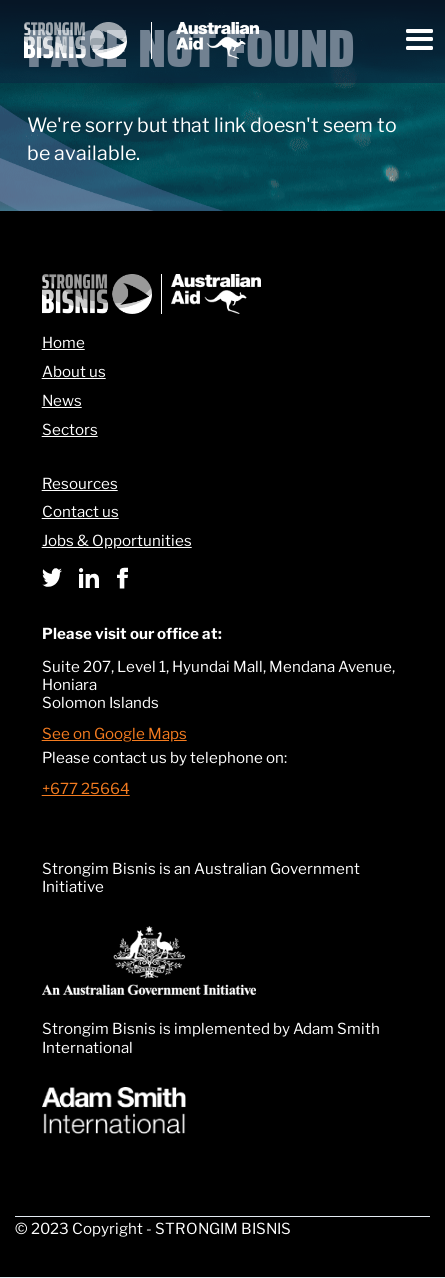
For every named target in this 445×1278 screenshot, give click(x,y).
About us (74, 372)
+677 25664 (86, 789)
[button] (420, 41)
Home (63, 343)
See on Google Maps (114, 734)
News (62, 401)
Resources (80, 484)
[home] (141, 40)
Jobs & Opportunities (117, 541)
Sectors (70, 430)
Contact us (80, 512)
